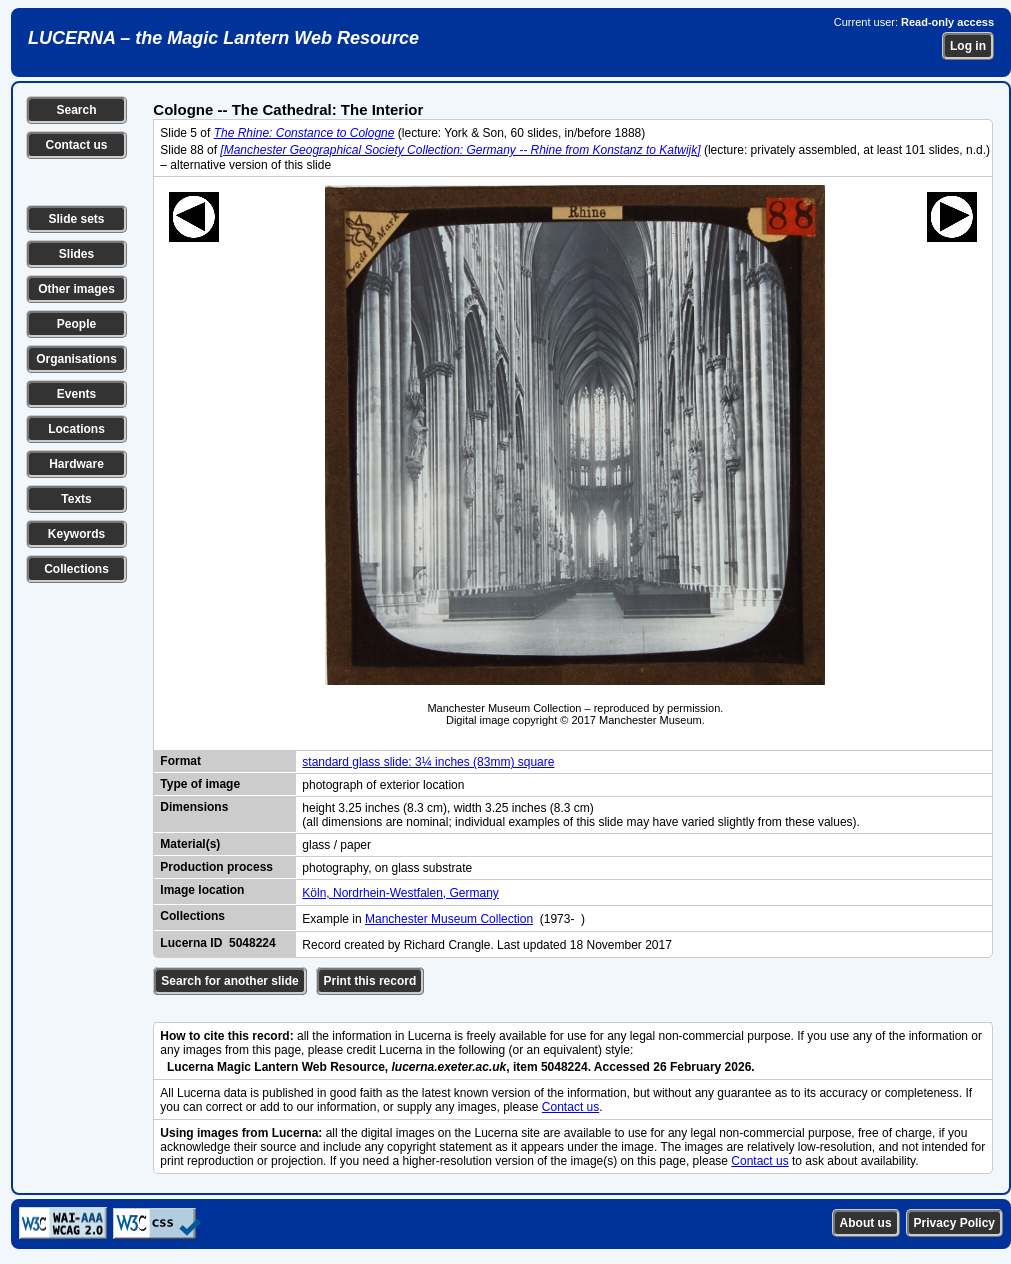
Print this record (370, 981)
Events (76, 394)
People (76, 324)
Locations (76, 429)
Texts (76, 499)
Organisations (76, 359)
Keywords (76, 534)
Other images (76, 289)
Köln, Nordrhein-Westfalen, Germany (400, 893)
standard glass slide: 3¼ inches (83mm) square (428, 762)
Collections (76, 569)
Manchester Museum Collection (449, 919)
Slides (76, 254)
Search (76, 110)
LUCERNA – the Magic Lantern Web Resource (223, 38)
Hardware (76, 464)
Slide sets (76, 219)
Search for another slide (229, 981)
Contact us (76, 145)
